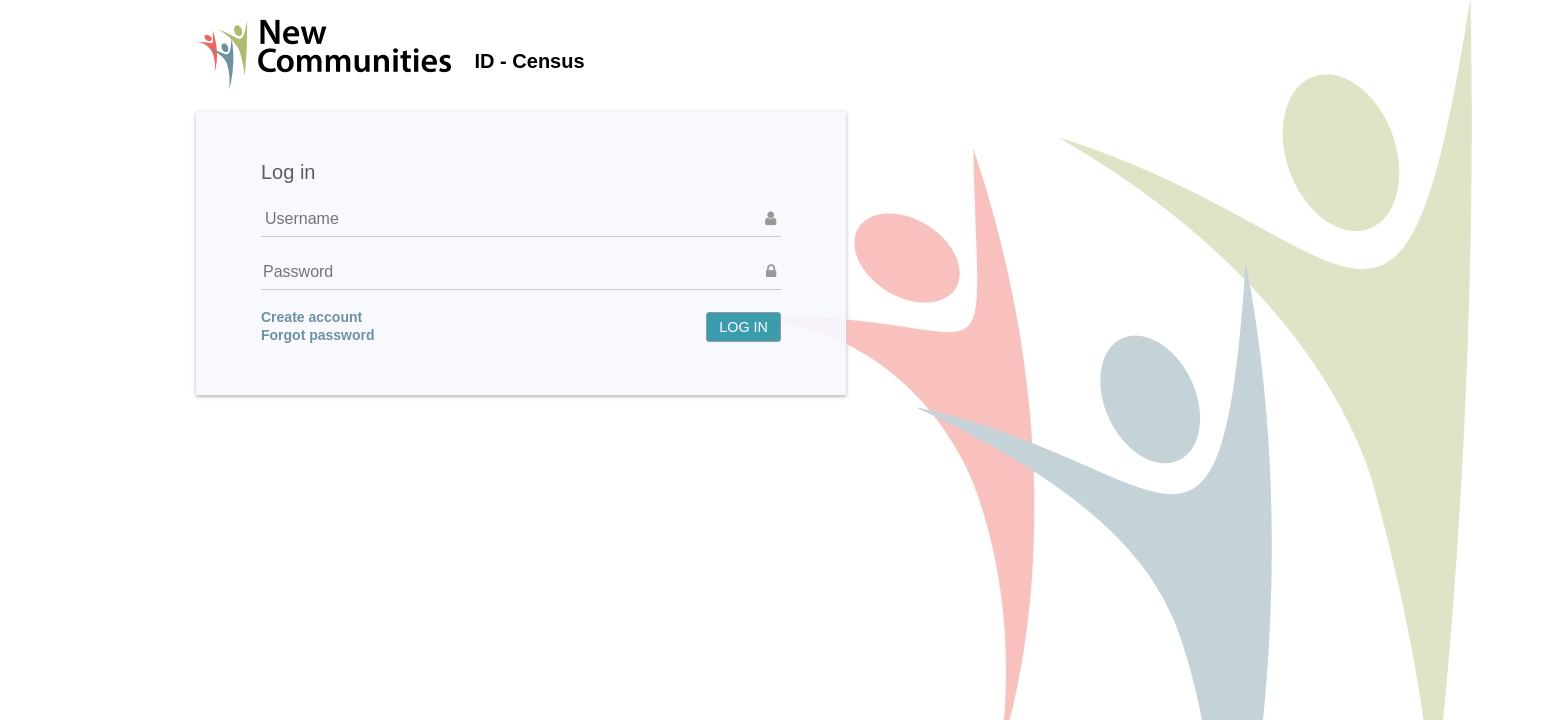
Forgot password (318, 335)
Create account (311, 317)
